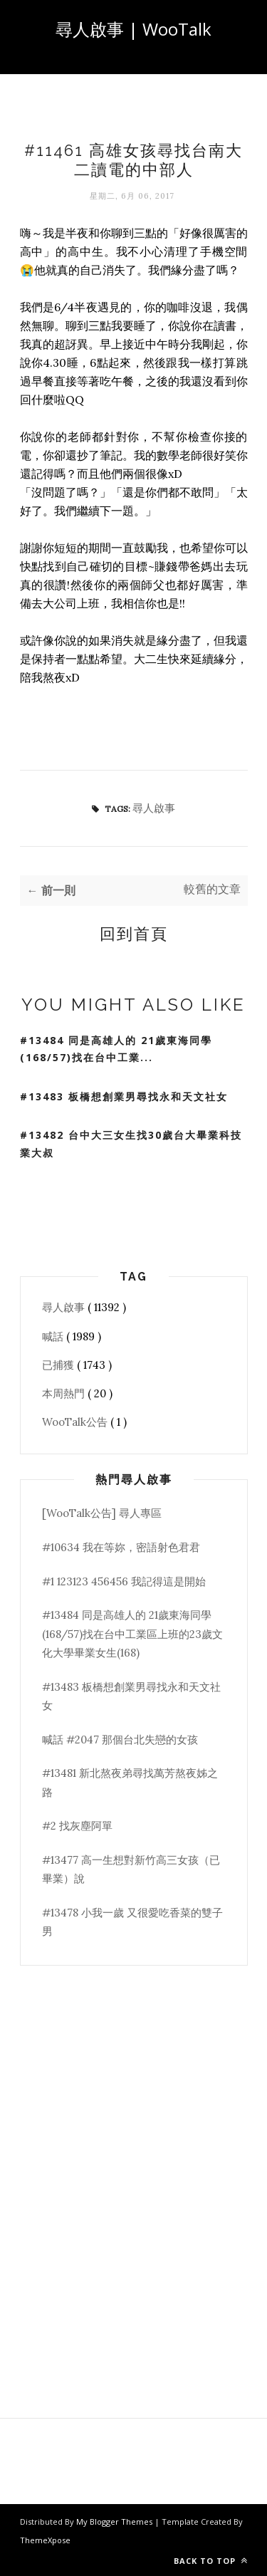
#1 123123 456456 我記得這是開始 (124, 1581)
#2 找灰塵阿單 (77, 1825)
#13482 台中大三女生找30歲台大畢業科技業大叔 (131, 1143)
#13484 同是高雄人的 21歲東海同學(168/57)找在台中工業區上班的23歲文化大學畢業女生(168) (132, 1633)
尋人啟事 (153, 808)
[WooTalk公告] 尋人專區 (102, 1513)
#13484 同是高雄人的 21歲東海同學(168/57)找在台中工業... (116, 1049)
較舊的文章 (212, 889)
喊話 (54, 1336)
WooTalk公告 (76, 1422)
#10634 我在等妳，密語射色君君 (121, 1547)
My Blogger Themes (115, 2521)
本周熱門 (65, 1393)
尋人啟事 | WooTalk (133, 29)
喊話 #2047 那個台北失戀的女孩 (120, 1739)
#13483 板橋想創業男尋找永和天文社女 (124, 1096)
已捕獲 (59, 1365)
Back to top (211, 2560)
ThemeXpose (45, 2540)
